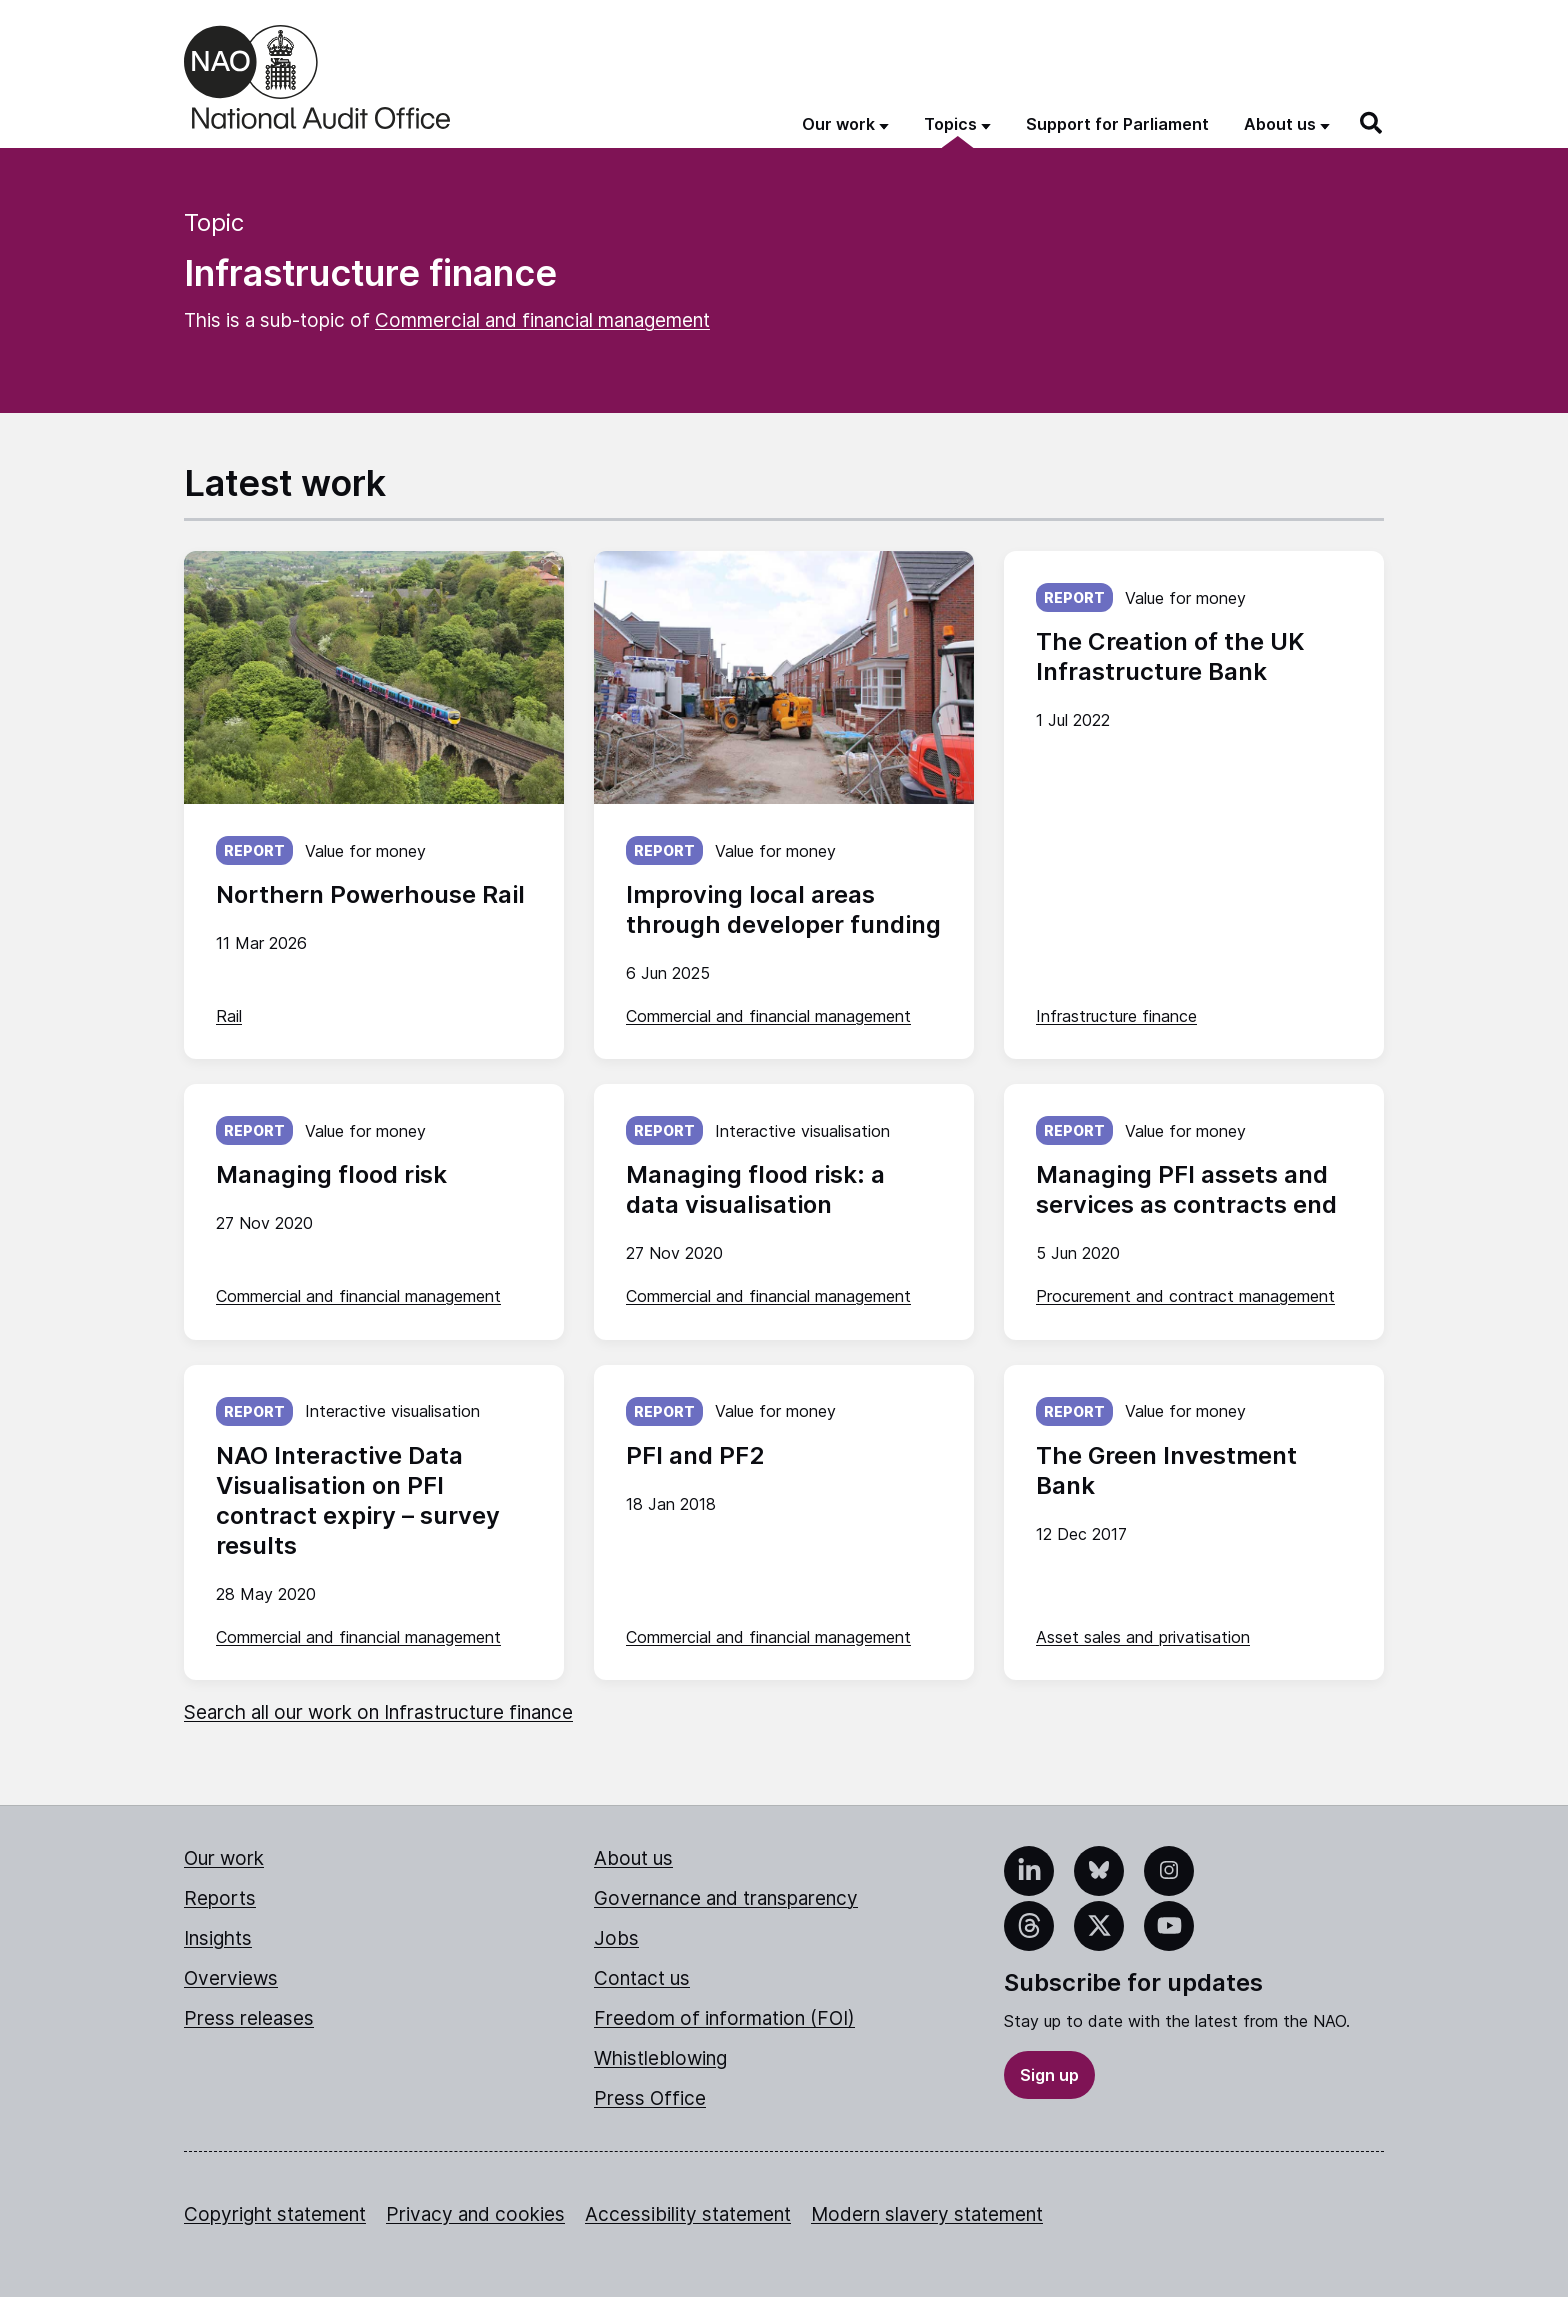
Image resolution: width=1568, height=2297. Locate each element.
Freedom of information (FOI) (724, 2018)
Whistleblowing (660, 2058)
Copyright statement (275, 2214)
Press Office (650, 2098)
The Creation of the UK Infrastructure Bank (1170, 656)
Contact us (642, 1978)
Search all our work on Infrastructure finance (378, 1712)
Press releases (249, 2018)
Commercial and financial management (542, 320)
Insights (218, 1938)
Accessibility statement (688, 2214)
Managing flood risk (331, 1174)
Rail (229, 1016)
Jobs (616, 1938)
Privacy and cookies (475, 2214)
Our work (224, 1858)
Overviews (231, 1978)
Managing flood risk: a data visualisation (755, 1189)
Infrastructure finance (1116, 1016)
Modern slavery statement (927, 2214)
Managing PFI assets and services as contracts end (1186, 1189)
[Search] (1372, 123)
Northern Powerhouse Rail (370, 894)
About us (633, 1858)
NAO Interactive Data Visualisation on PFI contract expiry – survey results (358, 1500)
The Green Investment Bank (1166, 1470)
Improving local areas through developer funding (783, 909)
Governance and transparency (726, 1898)
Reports (220, 1898)
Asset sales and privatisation (1143, 1637)
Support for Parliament (1117, 124)
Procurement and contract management (1185, 1296)
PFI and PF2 (695, 1455)
